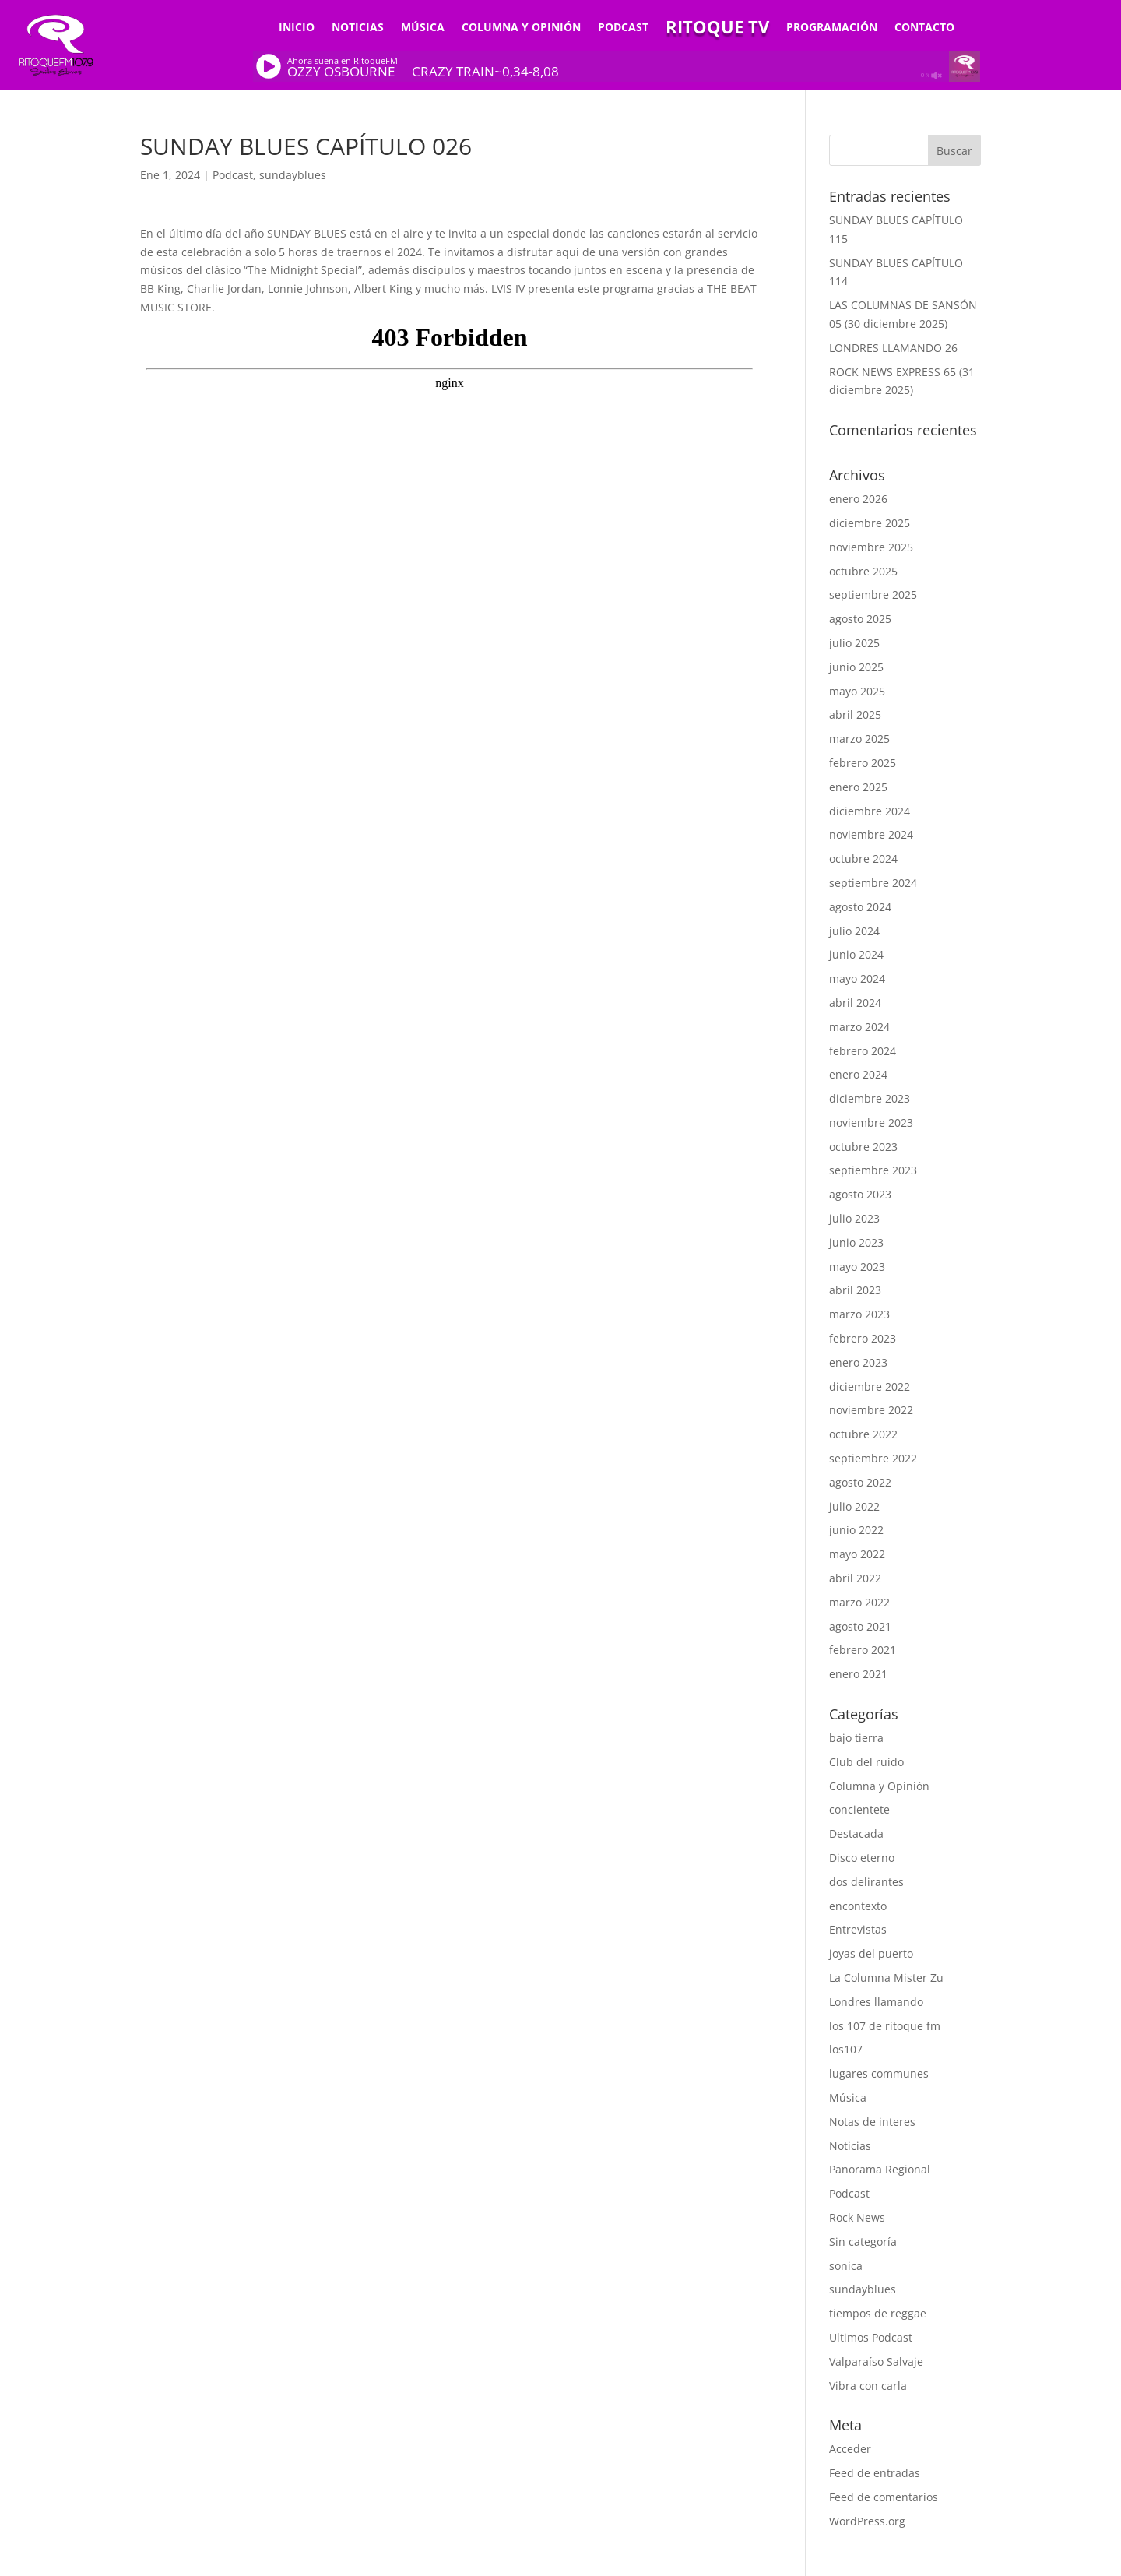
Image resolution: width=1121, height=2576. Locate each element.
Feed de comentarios (883, 2497)
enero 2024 (858, 1074)
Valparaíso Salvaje (876, 2361)
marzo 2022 (859, 1602)
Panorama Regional (879, 2169)
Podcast (623, 28)
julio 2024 (854, 931)
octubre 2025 (863, 571)
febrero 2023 (862, 1338)
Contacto (924, 28)
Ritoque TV (717, 30)
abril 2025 (855, 714)
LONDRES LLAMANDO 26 (893, 347)
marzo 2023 (859, 1314)
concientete (859, 1809)
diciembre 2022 (869, 1386)
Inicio (297, 28)
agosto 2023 (860, 1194)
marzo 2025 (859, 738)
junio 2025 (856, 667)
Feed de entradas (874, 2472)
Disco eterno (861, 1857)
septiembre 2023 (873, 1170)
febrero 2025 (862, 762)
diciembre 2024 (869, 811)
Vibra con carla (868, 2385)
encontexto (858, 1906)
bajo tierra (856, 1737)
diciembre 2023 (869, 1098)
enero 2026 (858, 498)
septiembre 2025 (873, 594)
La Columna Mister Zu (886, 1977)
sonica (846, 2265)
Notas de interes (872, 2121)
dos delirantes (866, 1881)
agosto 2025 (860, 618)
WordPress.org (867, 2521)
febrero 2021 (862, 1649)
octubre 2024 (863, 858)
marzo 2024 (859, 1026)
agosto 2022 (860, 1482)
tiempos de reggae (877, 2313)
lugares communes (879, 2073)
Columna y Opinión (521, 28)
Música (423, 28)
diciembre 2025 (869, 523)
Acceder (850, 2448)
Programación (831, 28)
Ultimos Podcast (870, 2337)
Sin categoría (863, 2241)
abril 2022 (855, 1578)
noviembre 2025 (871, 547)
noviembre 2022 (871, 1409)
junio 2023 (856, 1242)
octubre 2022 (863, 1434)
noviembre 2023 (871, 1122)
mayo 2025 (857, 691)
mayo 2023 (857, 1266)
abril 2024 (855, 1002)
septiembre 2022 (873, 1458)
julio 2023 (854, 1218)
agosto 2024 (860, 906)
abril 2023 (855, 1290)
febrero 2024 (862, 1050)
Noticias (358, 28)
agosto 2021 (860, 1626)
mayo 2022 (857, 1554)
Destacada (856, 1833)
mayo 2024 (857, 978)
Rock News (857, 2217)
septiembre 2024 (873, 882)
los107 (846, 2049)
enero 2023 (858, 1362)
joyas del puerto (871, 1953)
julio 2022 (854, 1506)
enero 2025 (858, 786)
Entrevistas (858, 1929)
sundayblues (292, 174)
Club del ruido (866, 1761)
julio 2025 (854, 642)
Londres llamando (876, 2001)
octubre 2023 (863, 1146)
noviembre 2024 (871, 834)
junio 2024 (856, 954)
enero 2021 (858, 1673)
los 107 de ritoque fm (884, 2025)
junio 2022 (856, 1529)
